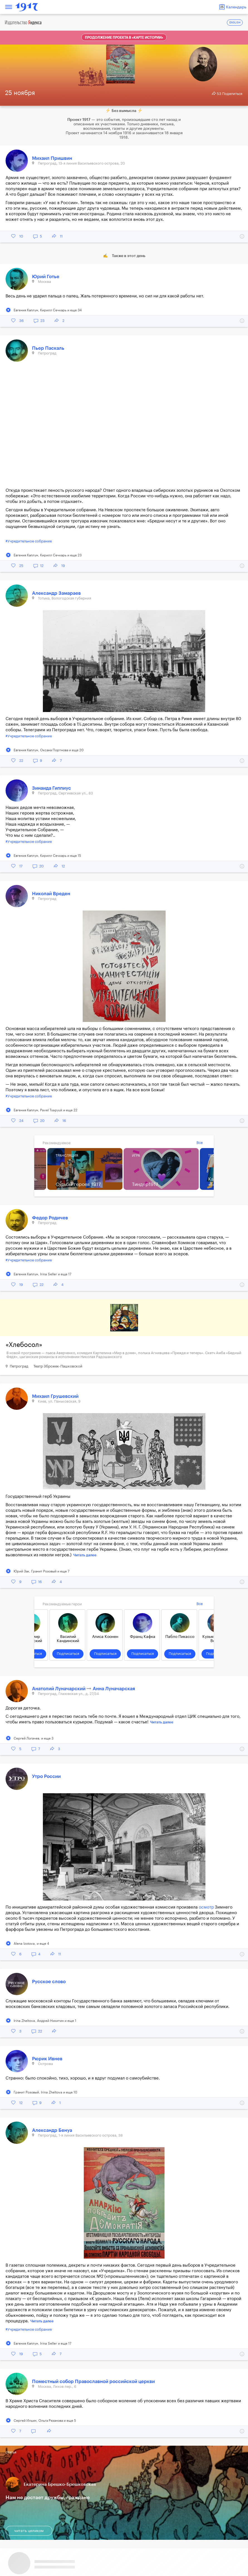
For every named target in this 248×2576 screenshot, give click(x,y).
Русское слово (49, 1981)
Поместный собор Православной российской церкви (93, 2381)
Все (200, 1142)
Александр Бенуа (52, 2130)
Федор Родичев (50, 1217)
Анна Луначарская (114, 1688)
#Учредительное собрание (29, 541)
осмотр (206, 1907)
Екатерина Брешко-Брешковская (60, 2484)
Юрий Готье (45, 276)
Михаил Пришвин (52, 158)
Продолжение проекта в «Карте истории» (124, 37)
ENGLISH (234, 22)
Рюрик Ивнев (47, 2058)
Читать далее (85, 1555)
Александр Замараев (56, 593)
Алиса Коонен (105, 1637)
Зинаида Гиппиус (51, 788)
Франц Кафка (142, 1637)
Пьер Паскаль (48, 348)
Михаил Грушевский (55, 1396)
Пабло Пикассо (179, 1637)
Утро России (46, 1776)
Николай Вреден (51, 893)
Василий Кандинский (68, 1639)
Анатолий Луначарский (59, 1688)
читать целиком (29, 2531)
